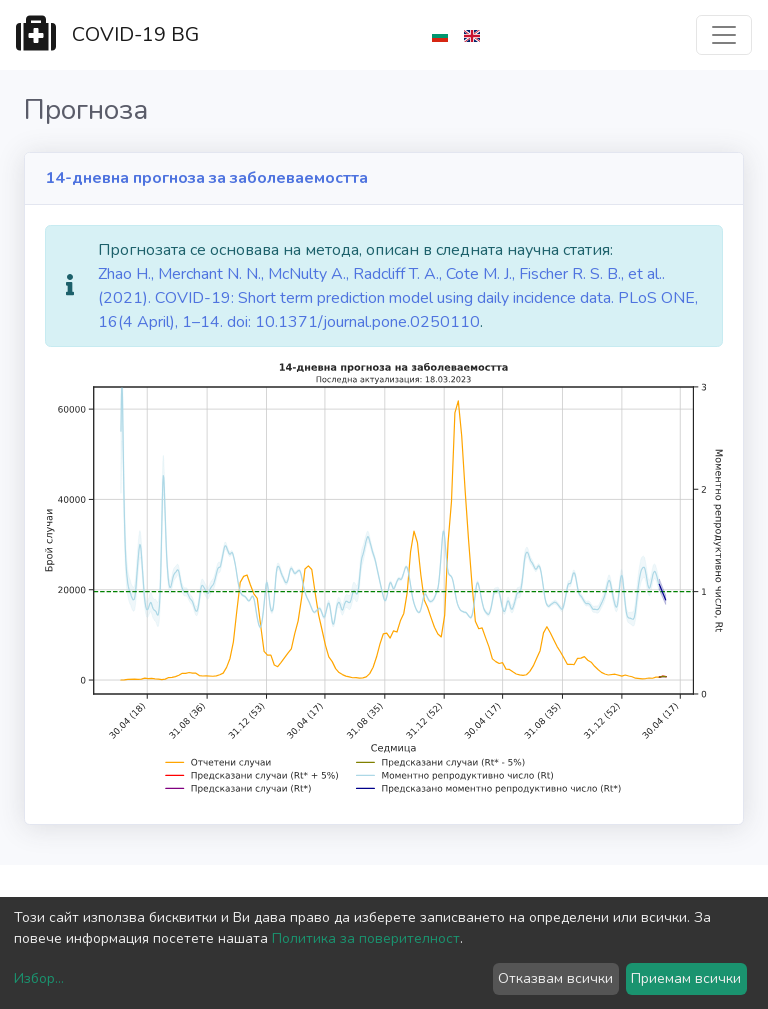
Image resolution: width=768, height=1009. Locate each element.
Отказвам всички (555, 978)
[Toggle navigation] (724, 35)
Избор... (39, 978)
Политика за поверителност (366, 938)
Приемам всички (686, 978)
